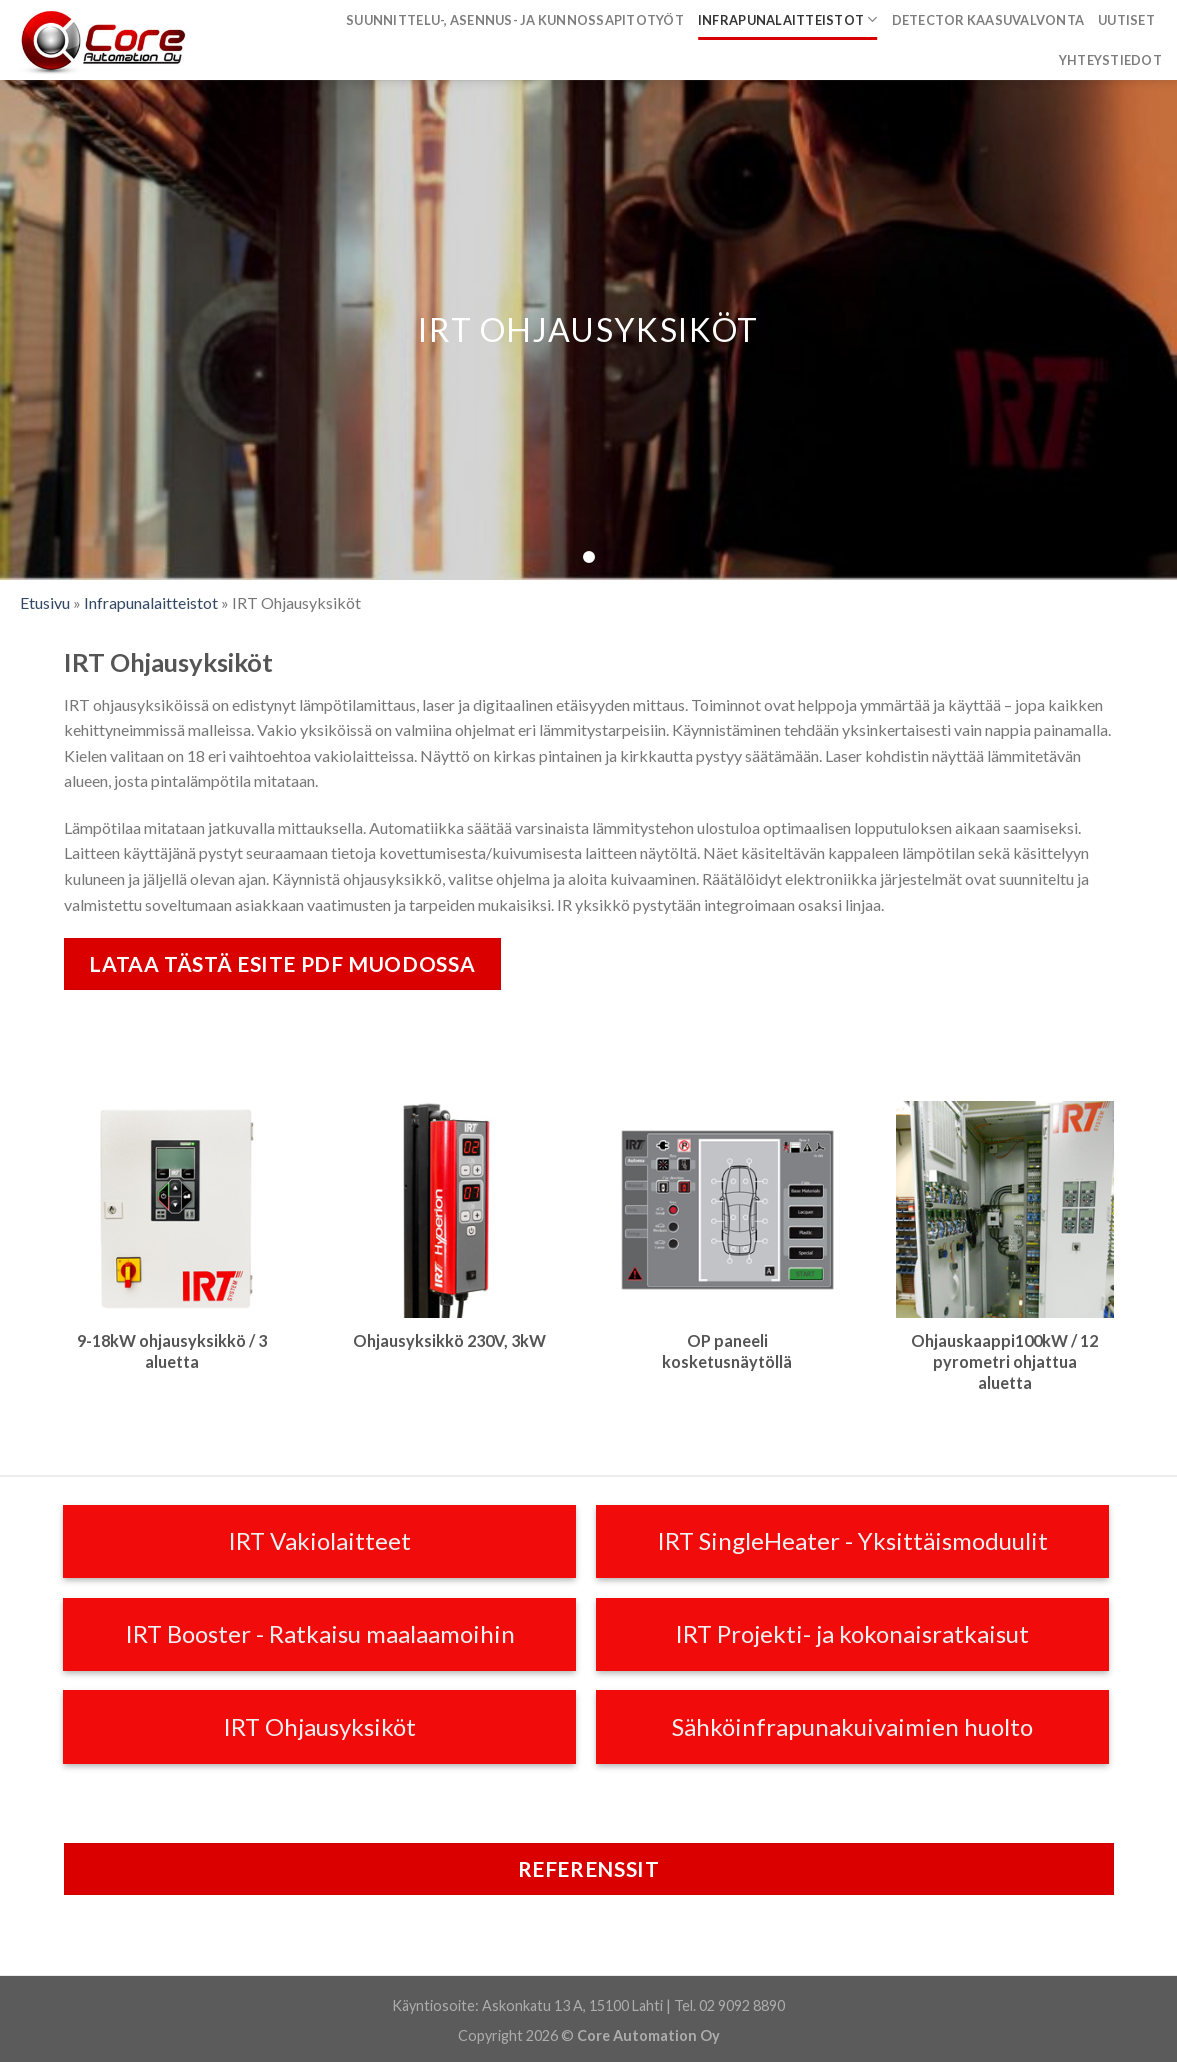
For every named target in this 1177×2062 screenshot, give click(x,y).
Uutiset (1126, 20)
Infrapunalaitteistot (788, 19)
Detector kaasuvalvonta (988, 20)
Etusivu (45, 602)
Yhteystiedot (1110, 60)
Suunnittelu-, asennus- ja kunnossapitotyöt (515, 20)
